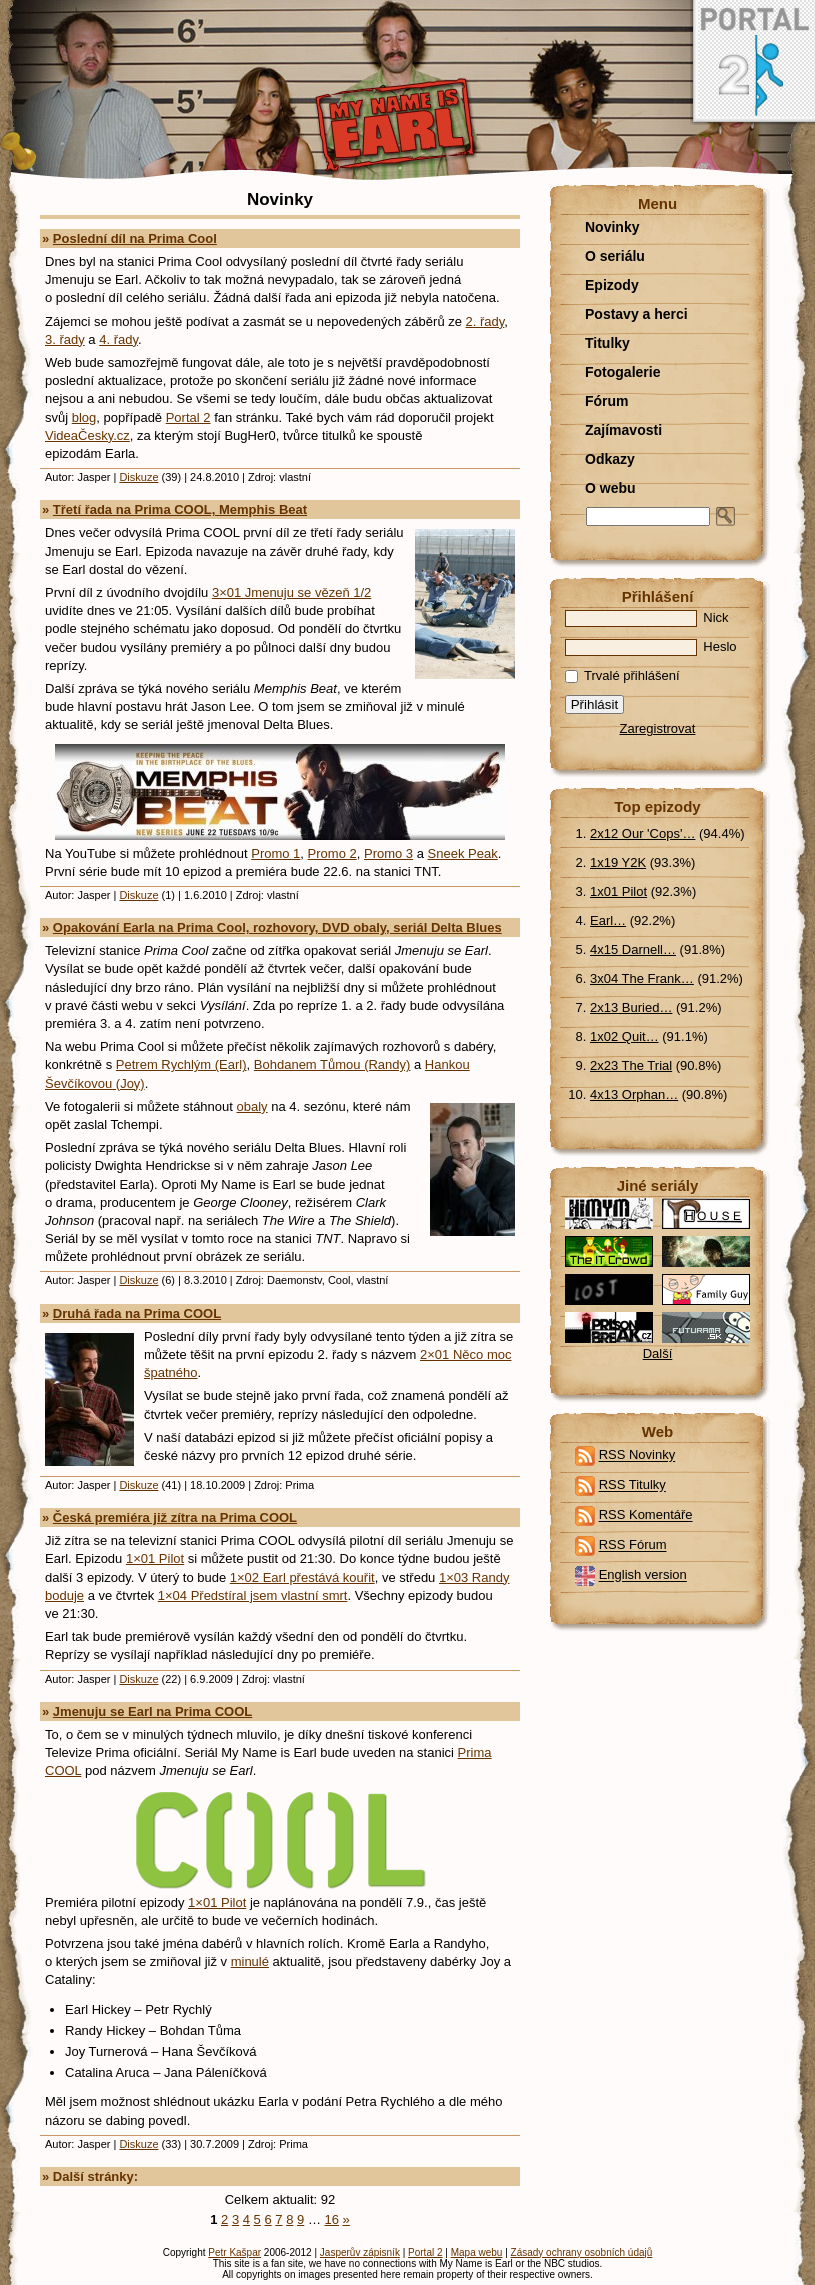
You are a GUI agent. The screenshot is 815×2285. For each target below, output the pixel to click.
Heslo (651, 646)
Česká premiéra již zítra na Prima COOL (175, 1517)
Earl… (608, 920)
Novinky (612, 227)
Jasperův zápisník (360, 2252)
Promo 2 (332, 853)
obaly (252, 1106)
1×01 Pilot (155, 1558)
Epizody (612, 285)
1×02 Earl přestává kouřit (302, 1577)
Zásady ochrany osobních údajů (582, 2252)
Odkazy (610, 459)
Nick (647, 617)
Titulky (607, 343)
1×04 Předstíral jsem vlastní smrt (253, 1595)
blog (84, 417)
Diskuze (138, 477)
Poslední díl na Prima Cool (135, 238)
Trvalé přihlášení (622, 675)
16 (332, 2219)
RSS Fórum (633, 1545)
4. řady (118, 339)
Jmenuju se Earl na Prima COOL (152, 1711)
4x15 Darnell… (633, 949)
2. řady (485, 321)
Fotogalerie (622, 372)
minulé (250, 1961)
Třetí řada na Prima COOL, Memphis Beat (180, 509)
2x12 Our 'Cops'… (642, 833)
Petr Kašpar (234, 2252)
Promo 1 (275, 853)
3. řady (65, 339)
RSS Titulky (632, 1485)
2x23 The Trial (631, 1065)
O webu (610, 488)
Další (658, 1353)
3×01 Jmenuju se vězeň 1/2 (291, 592)
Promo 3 (388, 853)
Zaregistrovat (658, 728)
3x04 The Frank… (642, 978)
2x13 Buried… (631, 1007)
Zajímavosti (623, 430)
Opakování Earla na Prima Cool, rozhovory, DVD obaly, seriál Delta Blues (277, 927)
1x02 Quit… (624, 1036)
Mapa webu (477, 2252)
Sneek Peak (463, 853)
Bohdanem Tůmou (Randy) (332, 1064)
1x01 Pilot (618, 891)
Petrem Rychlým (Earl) (181, 1064)
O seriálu (615, 256)
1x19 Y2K (618, 862)
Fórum (607, 401)
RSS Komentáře (646, 1515)
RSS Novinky (637, 1455)
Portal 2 (188, 417)
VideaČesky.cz (87, 435)
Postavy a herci (636, 314)
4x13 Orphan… (634, 1094)
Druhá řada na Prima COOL (137, 1313)
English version (643, 1575)
